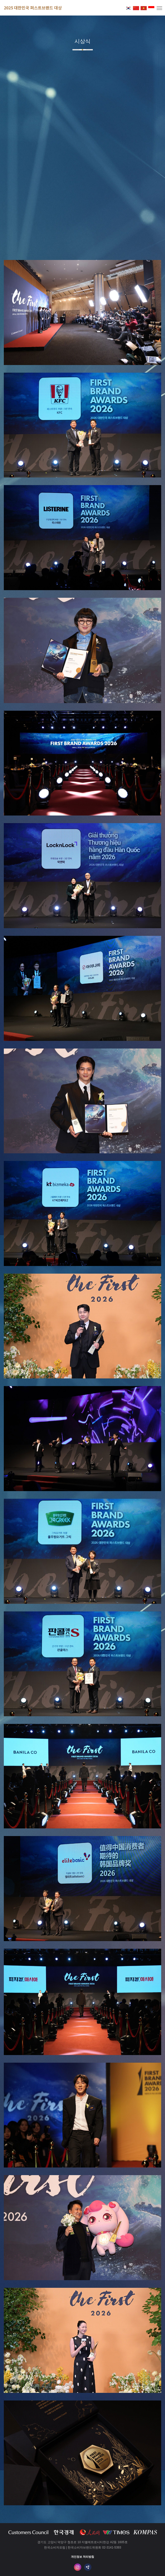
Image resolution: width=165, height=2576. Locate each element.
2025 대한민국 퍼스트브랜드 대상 (33, 7)
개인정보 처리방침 (82, 2556)
